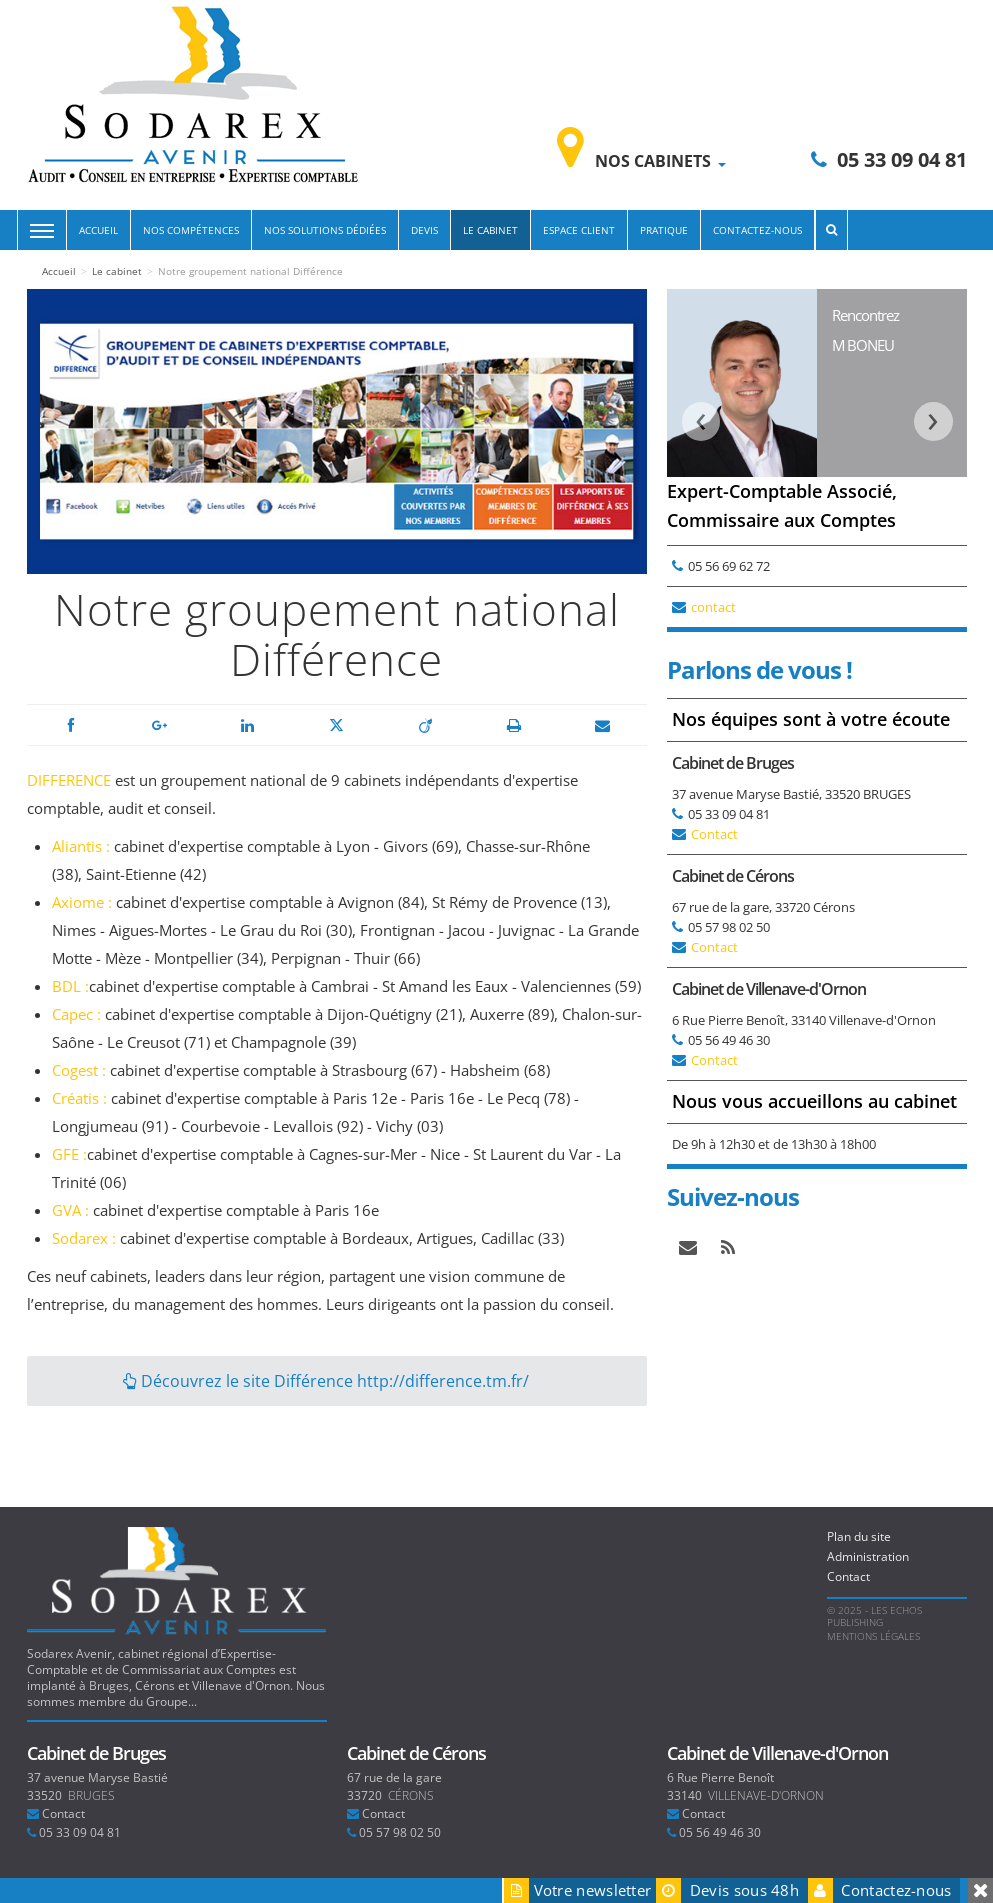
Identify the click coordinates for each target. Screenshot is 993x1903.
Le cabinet (490, 230)
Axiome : (82, 902)
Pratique (664, 230)
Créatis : (81, 1098)
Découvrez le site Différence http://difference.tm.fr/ (326, 1381)
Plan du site (859, 1536)
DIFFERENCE (69, 780)
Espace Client (579, 230)
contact (713, 607)
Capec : (78, 1014)
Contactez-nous (757, 230)
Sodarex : (84, 1238)
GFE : (69, 1154)
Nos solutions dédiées (325, 230)
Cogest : (79, 1070)
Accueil (98, 230)
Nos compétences (191, 230)
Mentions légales (873, 1636)
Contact (714, 834)
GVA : (72, 1210)
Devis (424, 230)
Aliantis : (83, 846)
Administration (868, 1556)
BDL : (70, 986)
